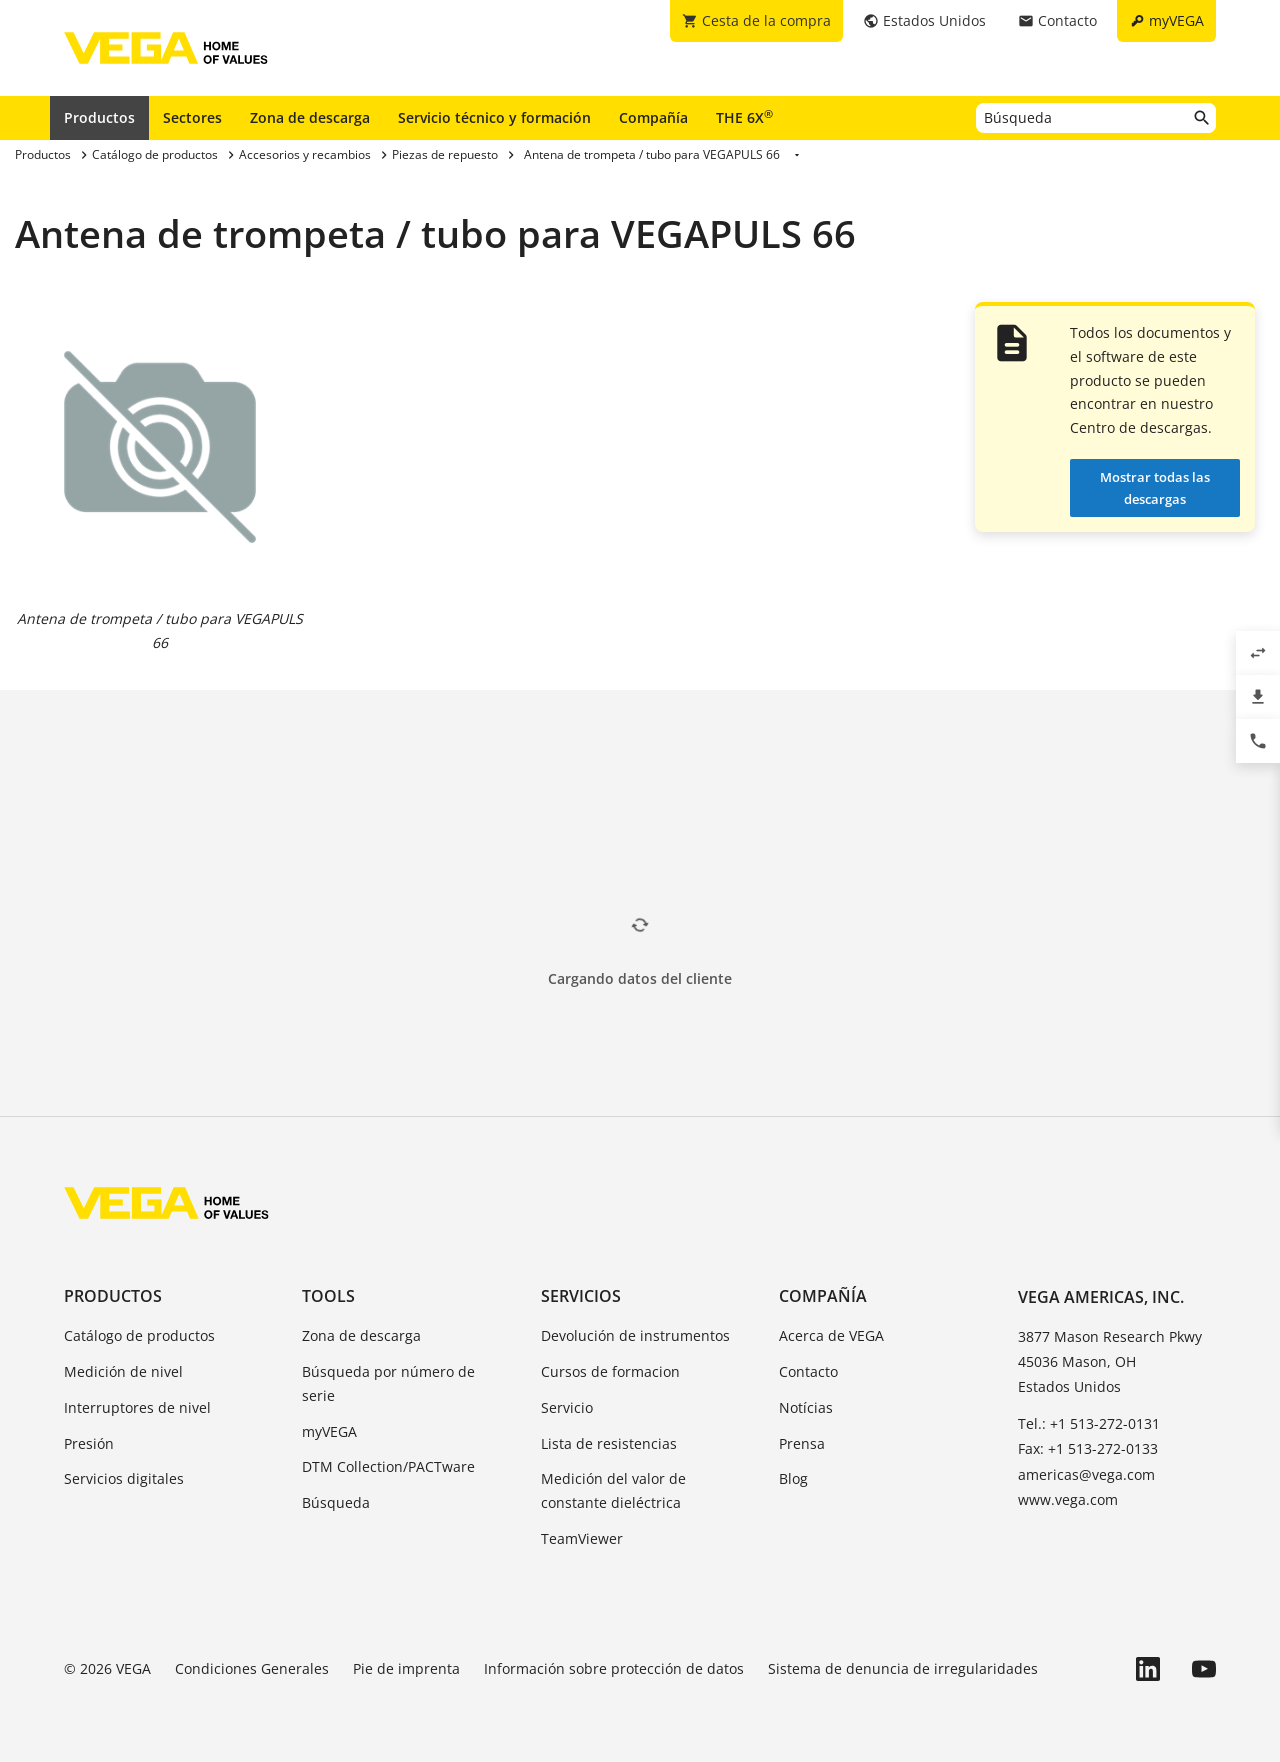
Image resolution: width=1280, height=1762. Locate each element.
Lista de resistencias (609, 1443)
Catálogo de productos (139, 1335)
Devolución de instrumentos (635, 1335)
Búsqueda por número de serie (388, 1383)
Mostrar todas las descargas (1155, 488)
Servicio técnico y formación (494, 117)
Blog (793, 1478)
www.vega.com (1068, 1499)
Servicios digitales (124, 1478)
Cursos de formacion (610, 1371)
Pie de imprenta (406, 1668)
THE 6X (744, 117)
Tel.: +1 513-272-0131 (1089, 1423)
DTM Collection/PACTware (388, 1466)
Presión (89, 1443)
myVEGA (329, 1431)
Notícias (806, 1407)
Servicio (567, 1407)
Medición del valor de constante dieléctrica (613, 1490)
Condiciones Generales (252, 1668)
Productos (99, 117)
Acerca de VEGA (831, 1335)
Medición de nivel (123, 1371)
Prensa (802, 1443)
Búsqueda (336, 1502)
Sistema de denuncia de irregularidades (903, 1668)
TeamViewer (582, 1538)
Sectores (192, 117)
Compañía (653, 117)
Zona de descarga (310, 117)
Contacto (808, 1371)
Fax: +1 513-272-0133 (1088, 1448)
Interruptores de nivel (137, 1407)
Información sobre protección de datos (614, 1668)
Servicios (581, 1296)
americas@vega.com (1086, 1474)
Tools (328, 1296)
